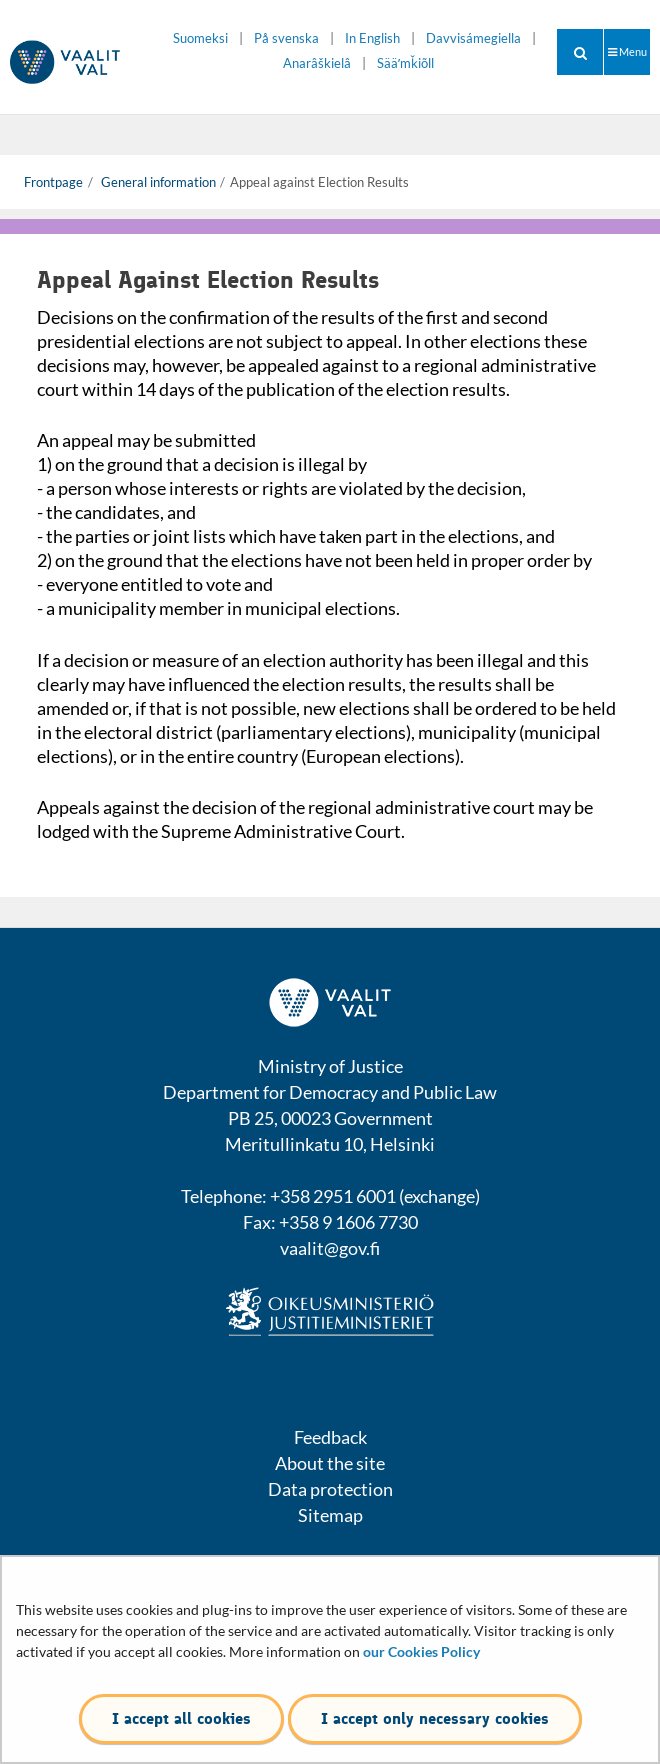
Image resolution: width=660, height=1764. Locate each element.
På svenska (286, 38)
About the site (330, 1463)
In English (372, 38)
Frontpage (53, 182)
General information (157, 182)
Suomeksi (200, 38)
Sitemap (330, 1515)
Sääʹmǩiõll (405, 63)
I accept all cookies (181, 1718)
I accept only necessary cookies (435, 1718)
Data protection (330, 1489)
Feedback (330, 1437)
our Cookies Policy (421, 1651)
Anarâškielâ (317, 63)
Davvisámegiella (473, 38)
